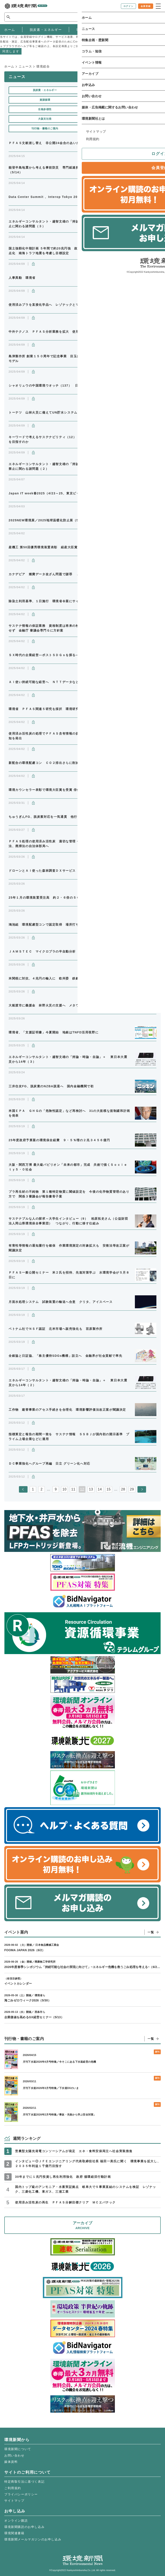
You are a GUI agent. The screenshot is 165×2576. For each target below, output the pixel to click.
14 (100, 1489)
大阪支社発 (44, 118)
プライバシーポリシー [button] (112, 46)
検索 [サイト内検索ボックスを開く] (153, 17)
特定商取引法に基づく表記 (24, 2481)
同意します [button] (10, 51)
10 (64, 1489)
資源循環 (45, 99)
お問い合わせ (14, 2455)
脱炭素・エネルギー (45, 90)
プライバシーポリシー (21, 2494)
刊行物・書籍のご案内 (44, 128)
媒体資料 (11, 2461)
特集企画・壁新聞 (118, 118)
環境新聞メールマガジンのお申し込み (32, 2539)
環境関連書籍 (14, 2533)
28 (123, 1489)
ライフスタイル (118, 109)
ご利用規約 (12, 2488)
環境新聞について (17, 2449)
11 (73, 1489)
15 (109, 1489)
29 (132, 1489)
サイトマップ (14, 2500)
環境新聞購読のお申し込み (24, 2527)
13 (91, 1489)
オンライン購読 (16, 2520)
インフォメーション (118, 128)
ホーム (9, 66)
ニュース (25, 66)
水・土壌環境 (118, 99)
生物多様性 (44, 109)
